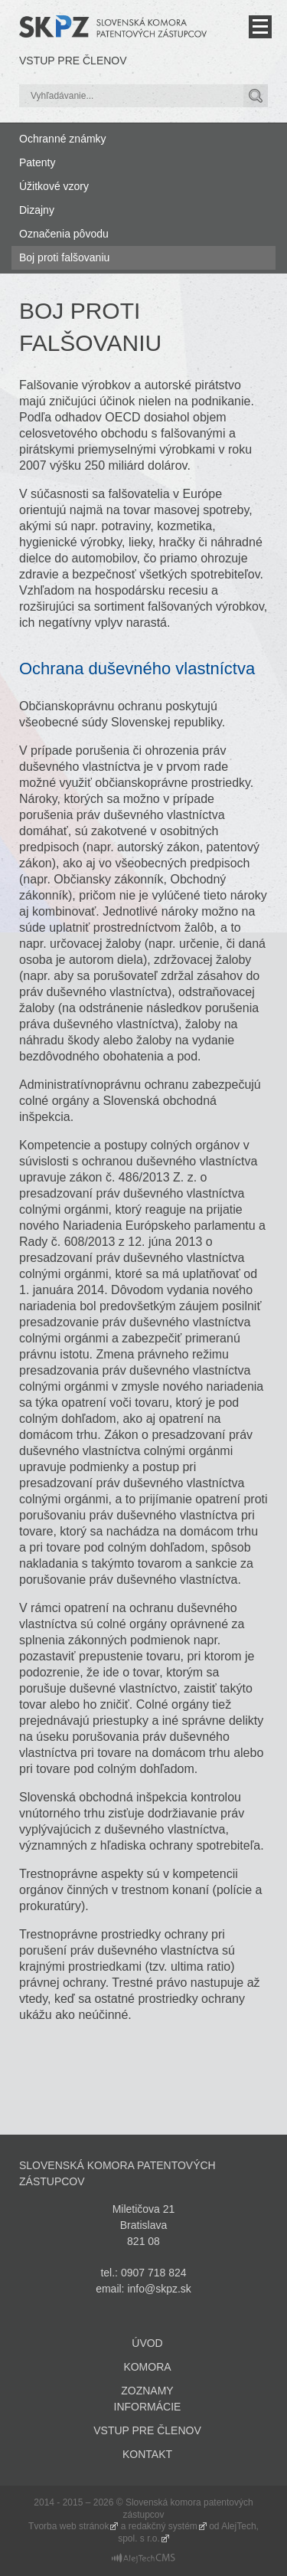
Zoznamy (147, 2390)
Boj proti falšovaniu (64, 257)
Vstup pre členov (73, 60)
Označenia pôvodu (64, 234)
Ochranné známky (62, 139)
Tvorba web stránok (68, 2526)
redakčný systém (163, 2526)
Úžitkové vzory (54, 186)
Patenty (37, 162)
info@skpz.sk (159, 2289)
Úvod (147, 2343)
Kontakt (147, 2454)
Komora (147, 2367)
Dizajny (36, 210)
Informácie (147, 2407)
